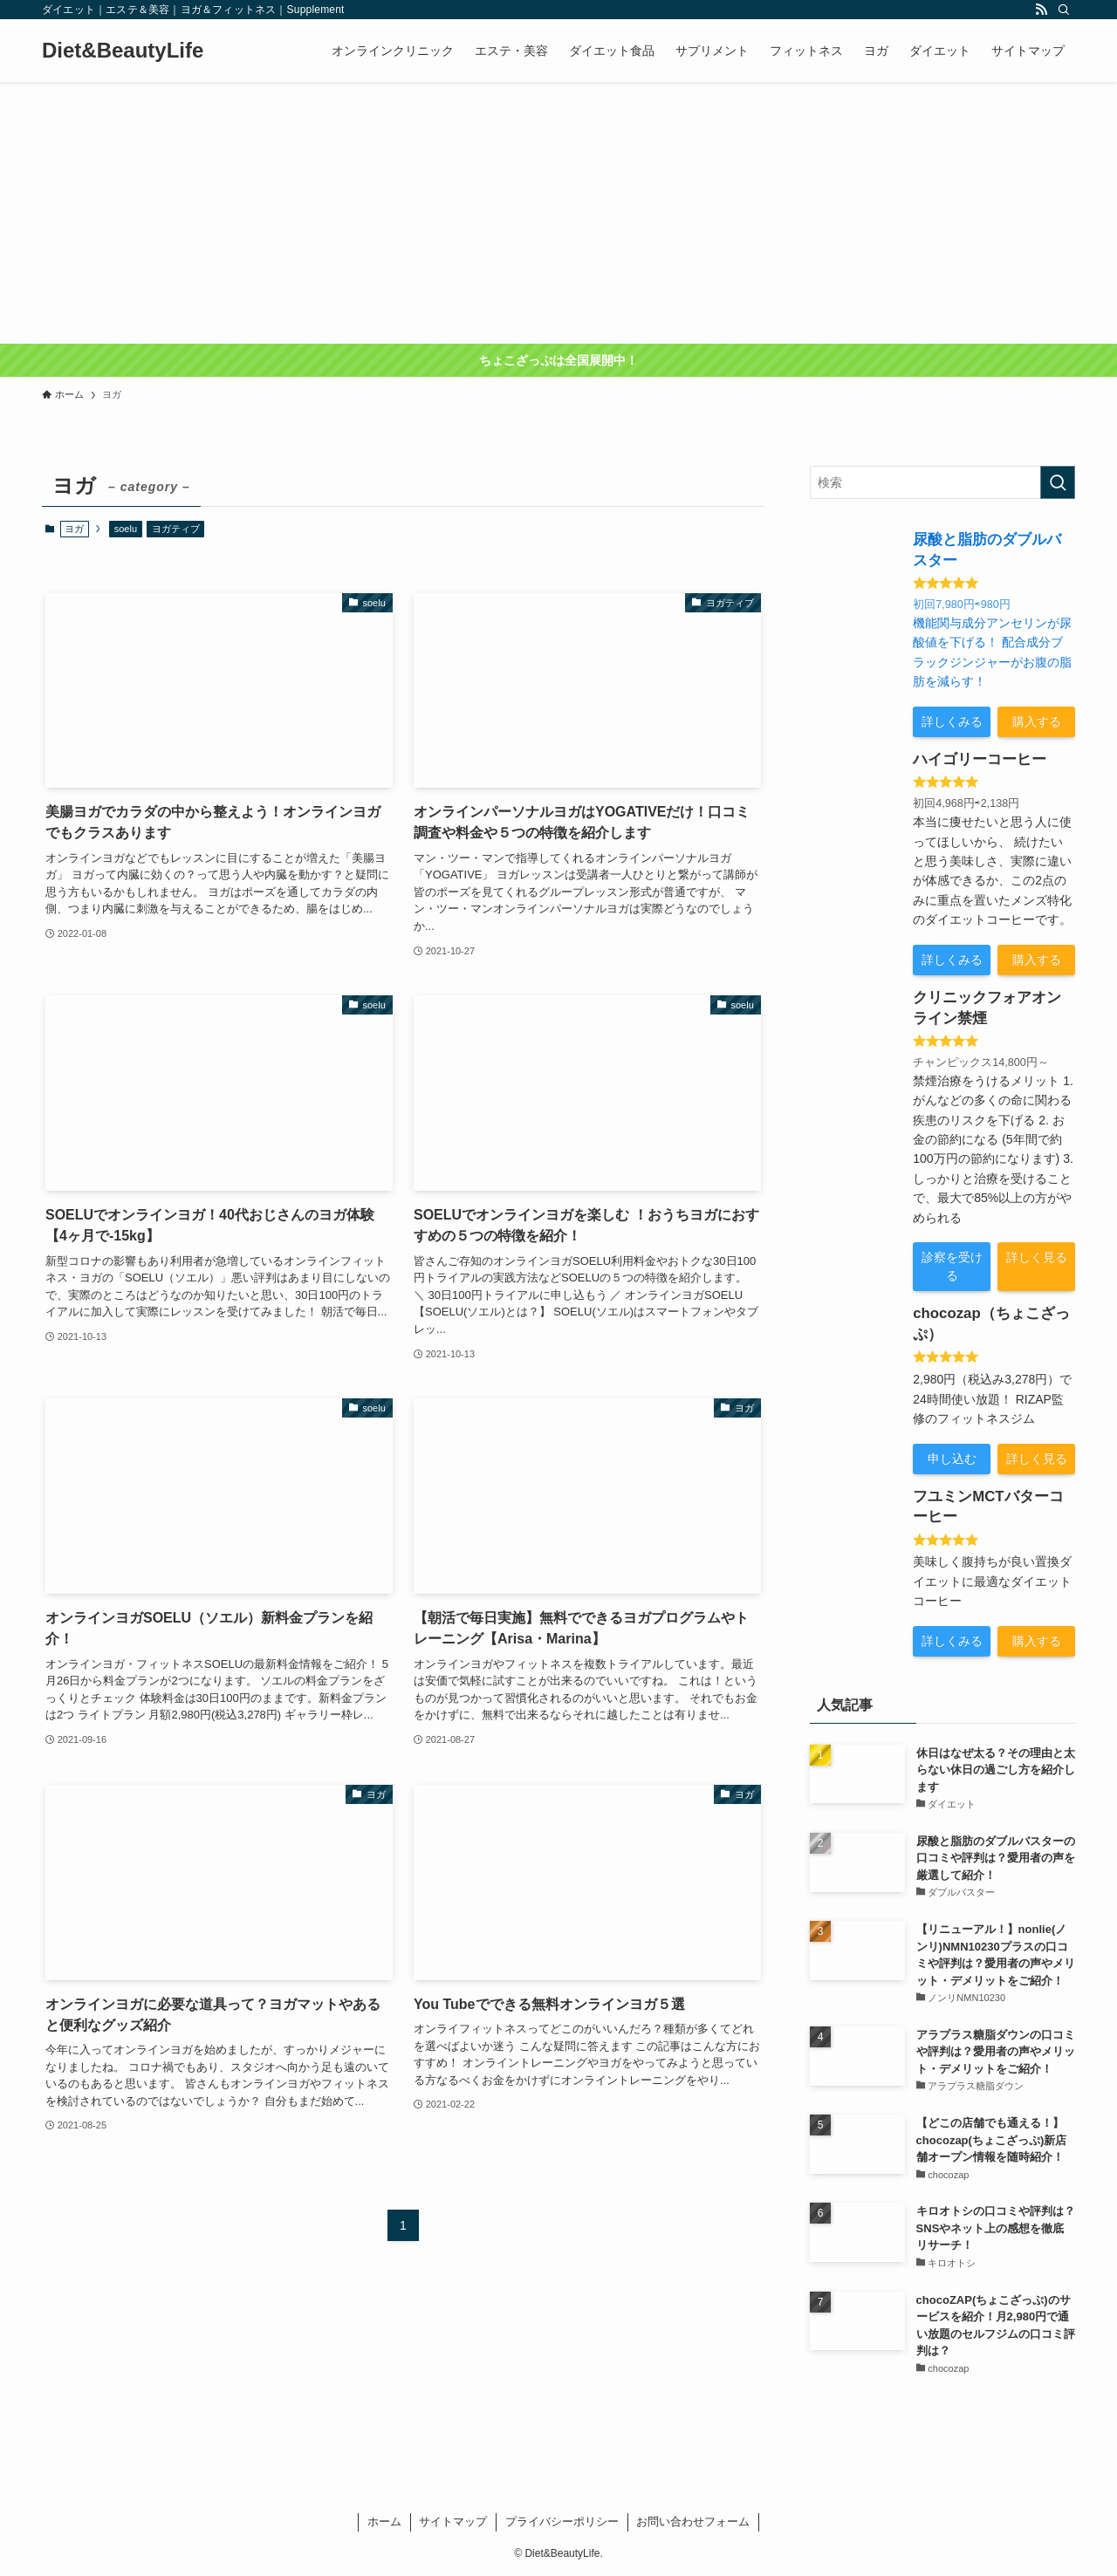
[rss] (1041, 9)
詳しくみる (952, 721)
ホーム (384, 2521)
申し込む (952, 1459)
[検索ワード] (942, 482)
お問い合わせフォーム (693, 2521)
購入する (1036, 721)
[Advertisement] (558, 213)
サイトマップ (453, 2521)
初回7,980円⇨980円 (962, 604)
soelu (125, 528)
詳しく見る (1036, 1257)
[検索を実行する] (1057, 482)
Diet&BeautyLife (122, 50)
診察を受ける (952, 1266)
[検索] (1063, 9)
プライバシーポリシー (562, 2521)
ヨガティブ (176, 528)
